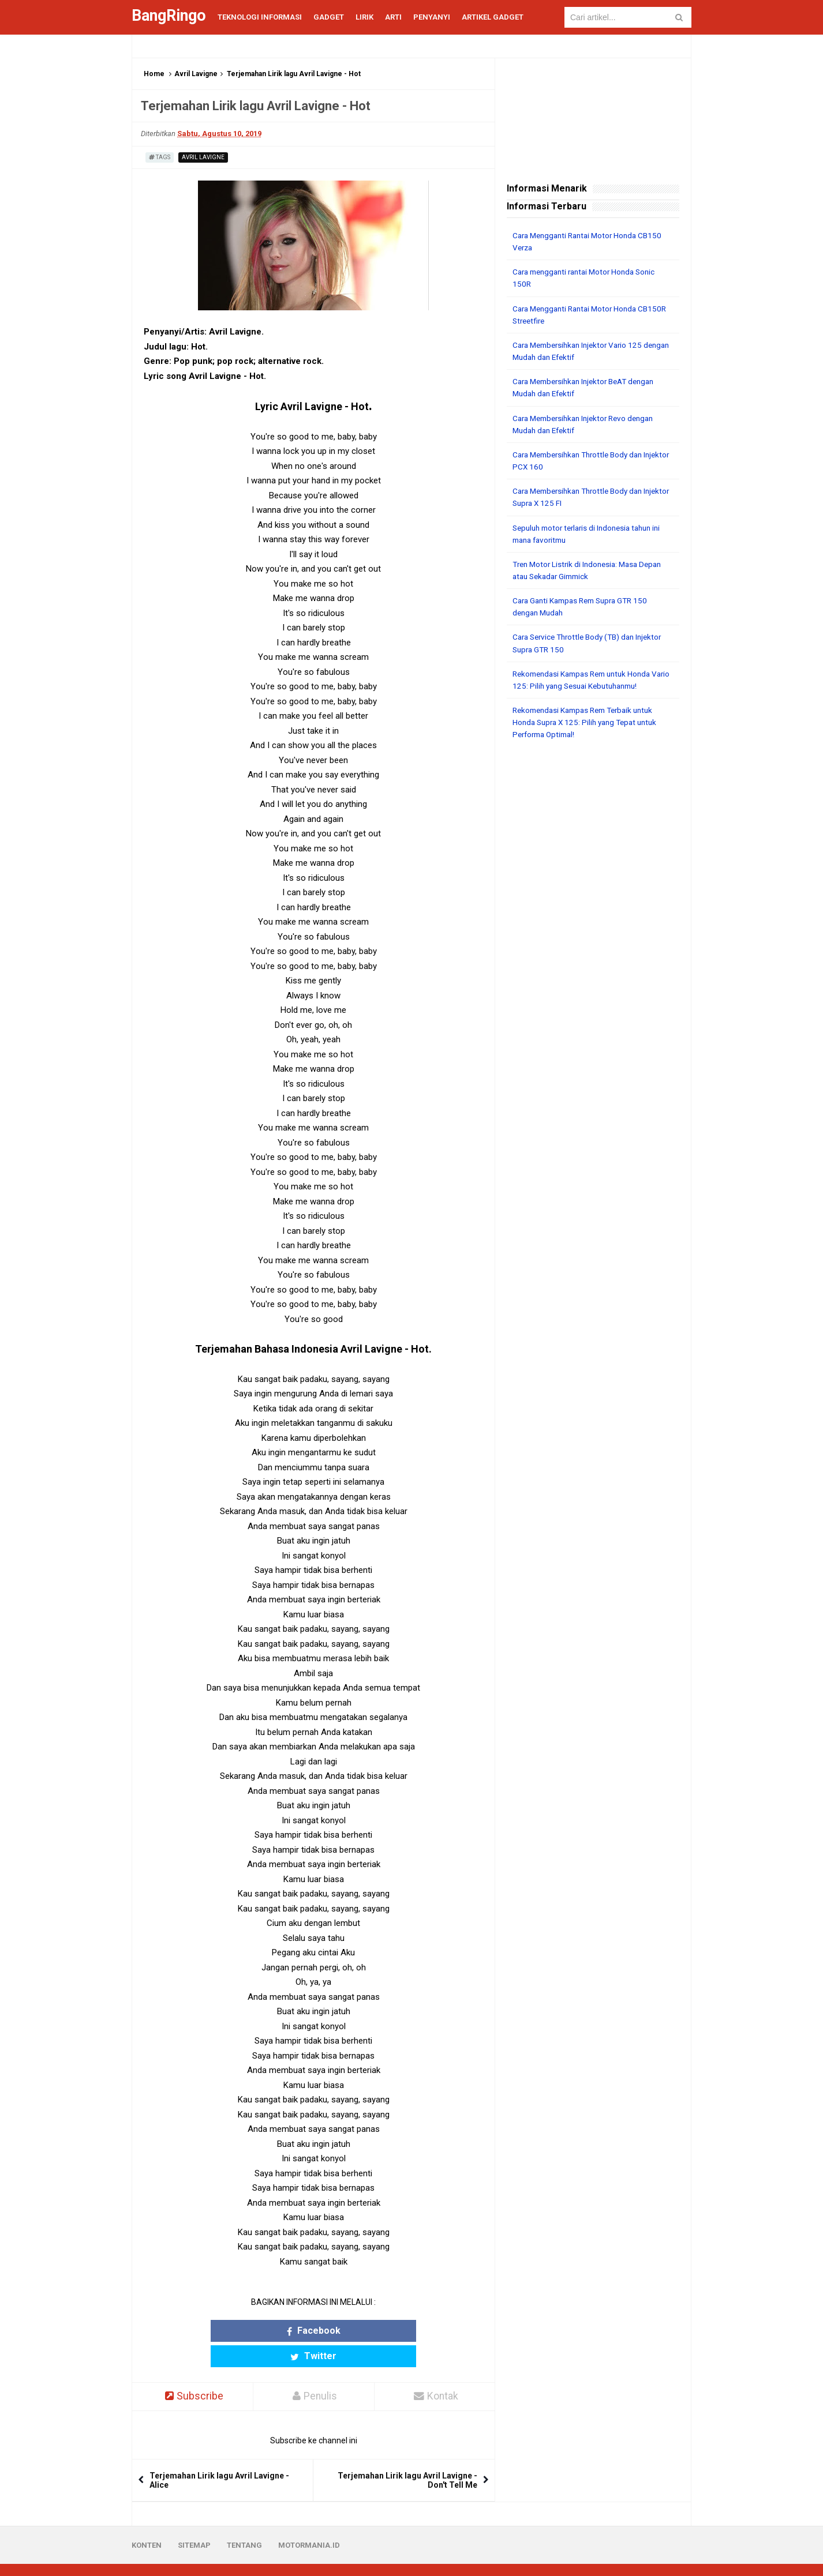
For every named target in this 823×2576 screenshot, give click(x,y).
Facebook (268, 2330)
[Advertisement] (593, 923)
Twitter (358, 2330)
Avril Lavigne (196, 74)
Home (154, 74)
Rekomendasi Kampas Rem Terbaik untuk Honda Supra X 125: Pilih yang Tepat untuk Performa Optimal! (589, 720)
